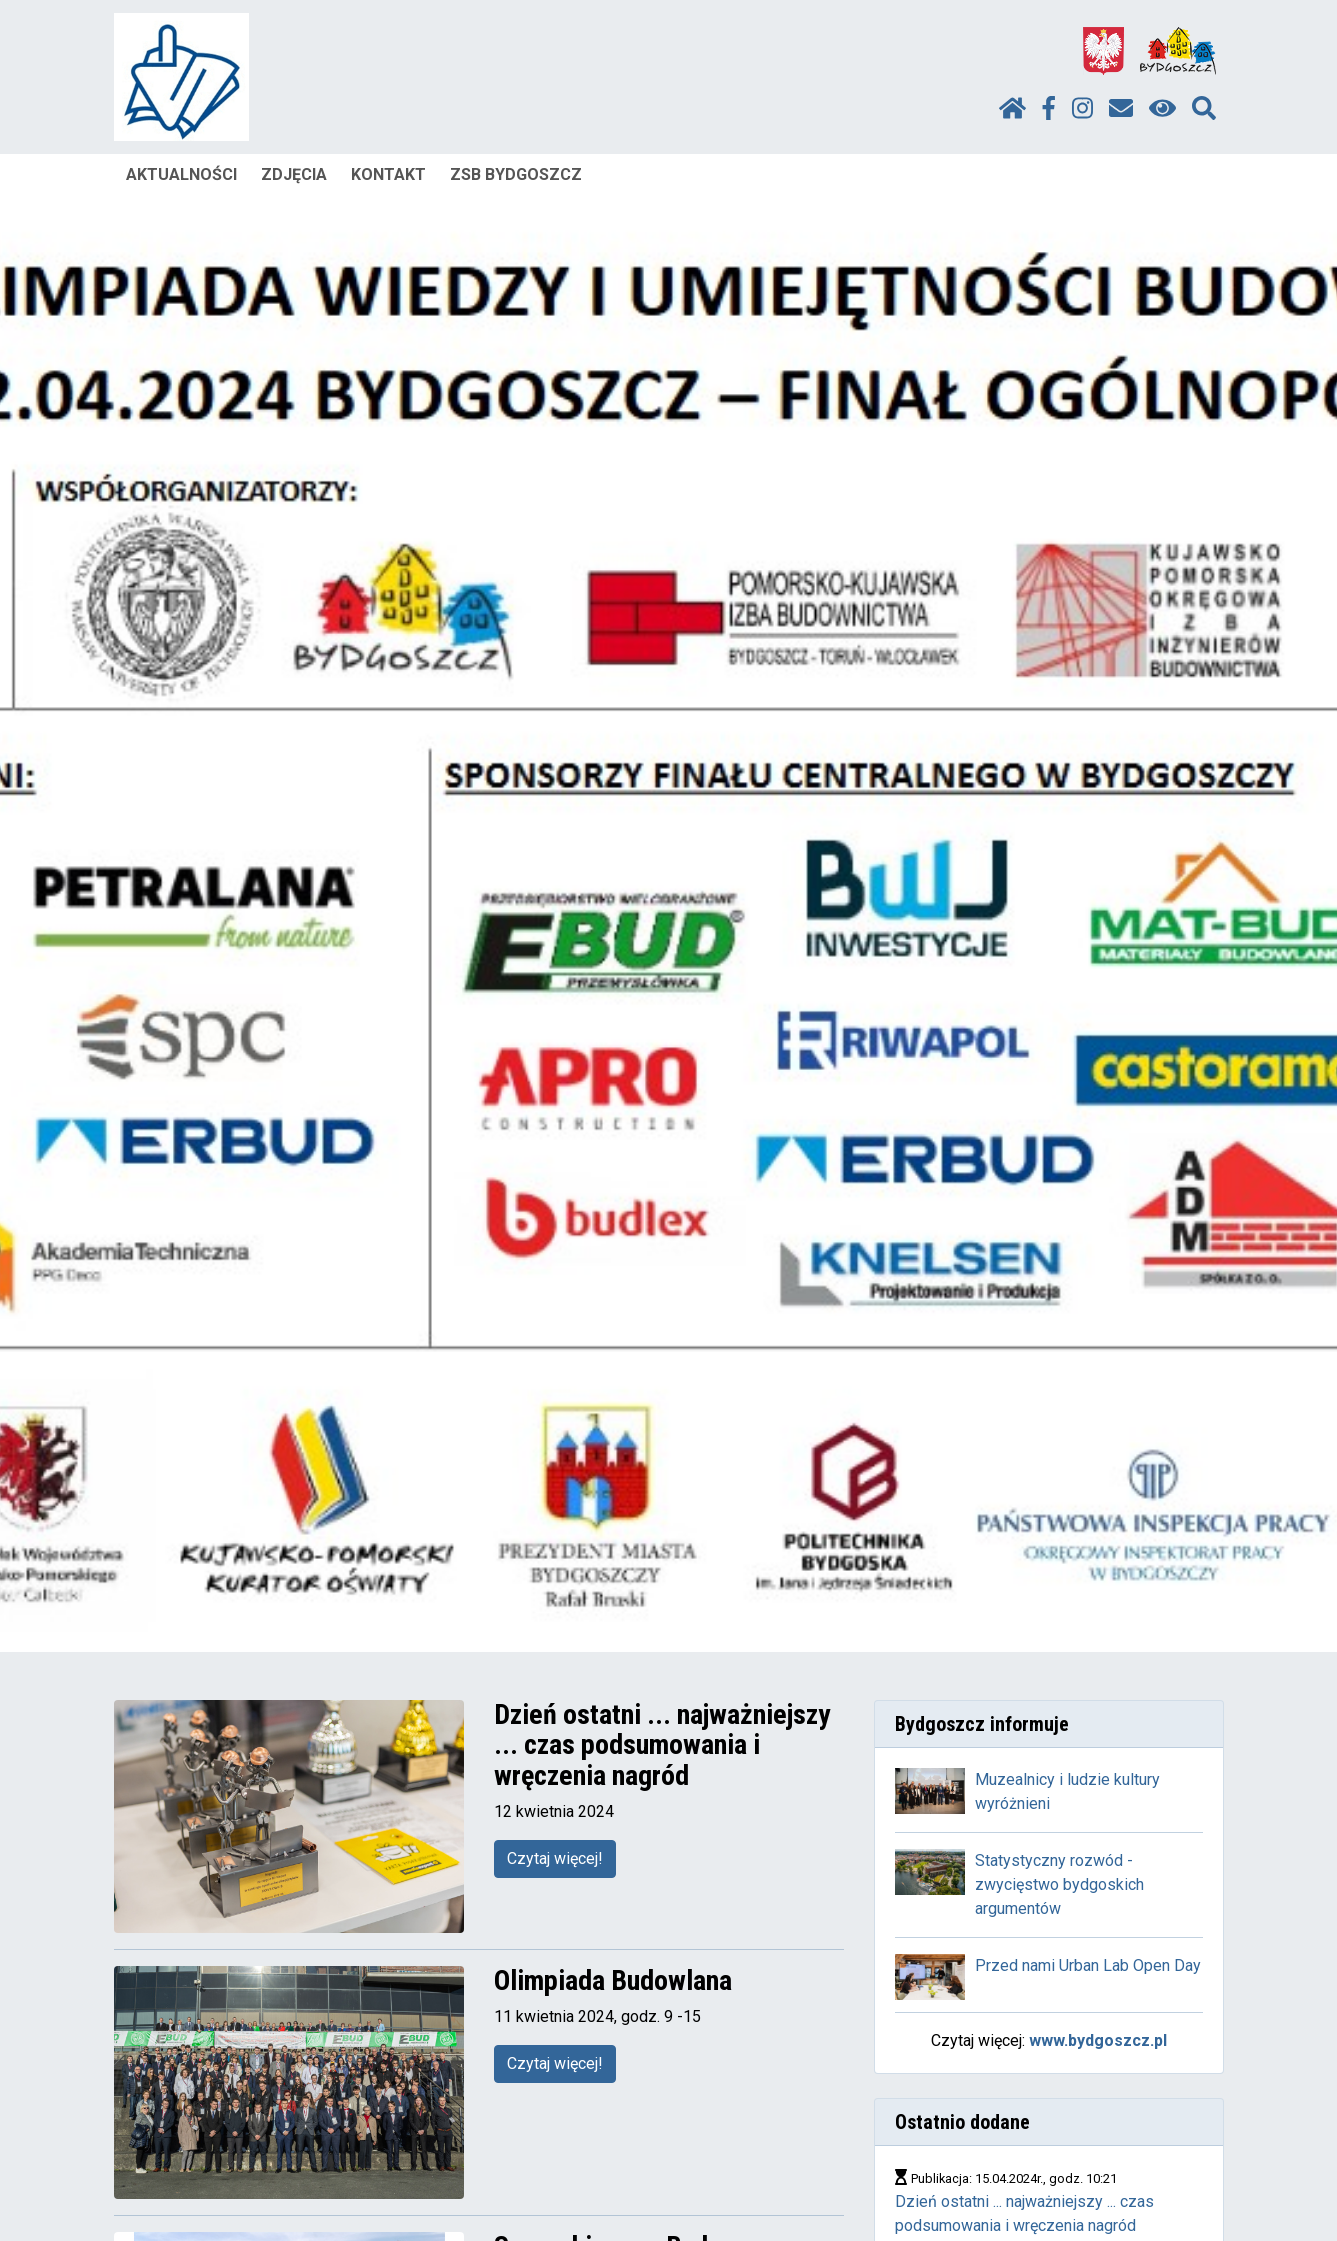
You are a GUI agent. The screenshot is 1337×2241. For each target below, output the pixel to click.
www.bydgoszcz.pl (1098, 2040)
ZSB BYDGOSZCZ (516, 174)
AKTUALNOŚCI (181, 174)
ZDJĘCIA (294, 174)
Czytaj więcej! (555, 1858)
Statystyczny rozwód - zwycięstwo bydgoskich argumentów (1059, 1884)
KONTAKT (388, 174)
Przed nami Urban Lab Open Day (1088, 1965)
